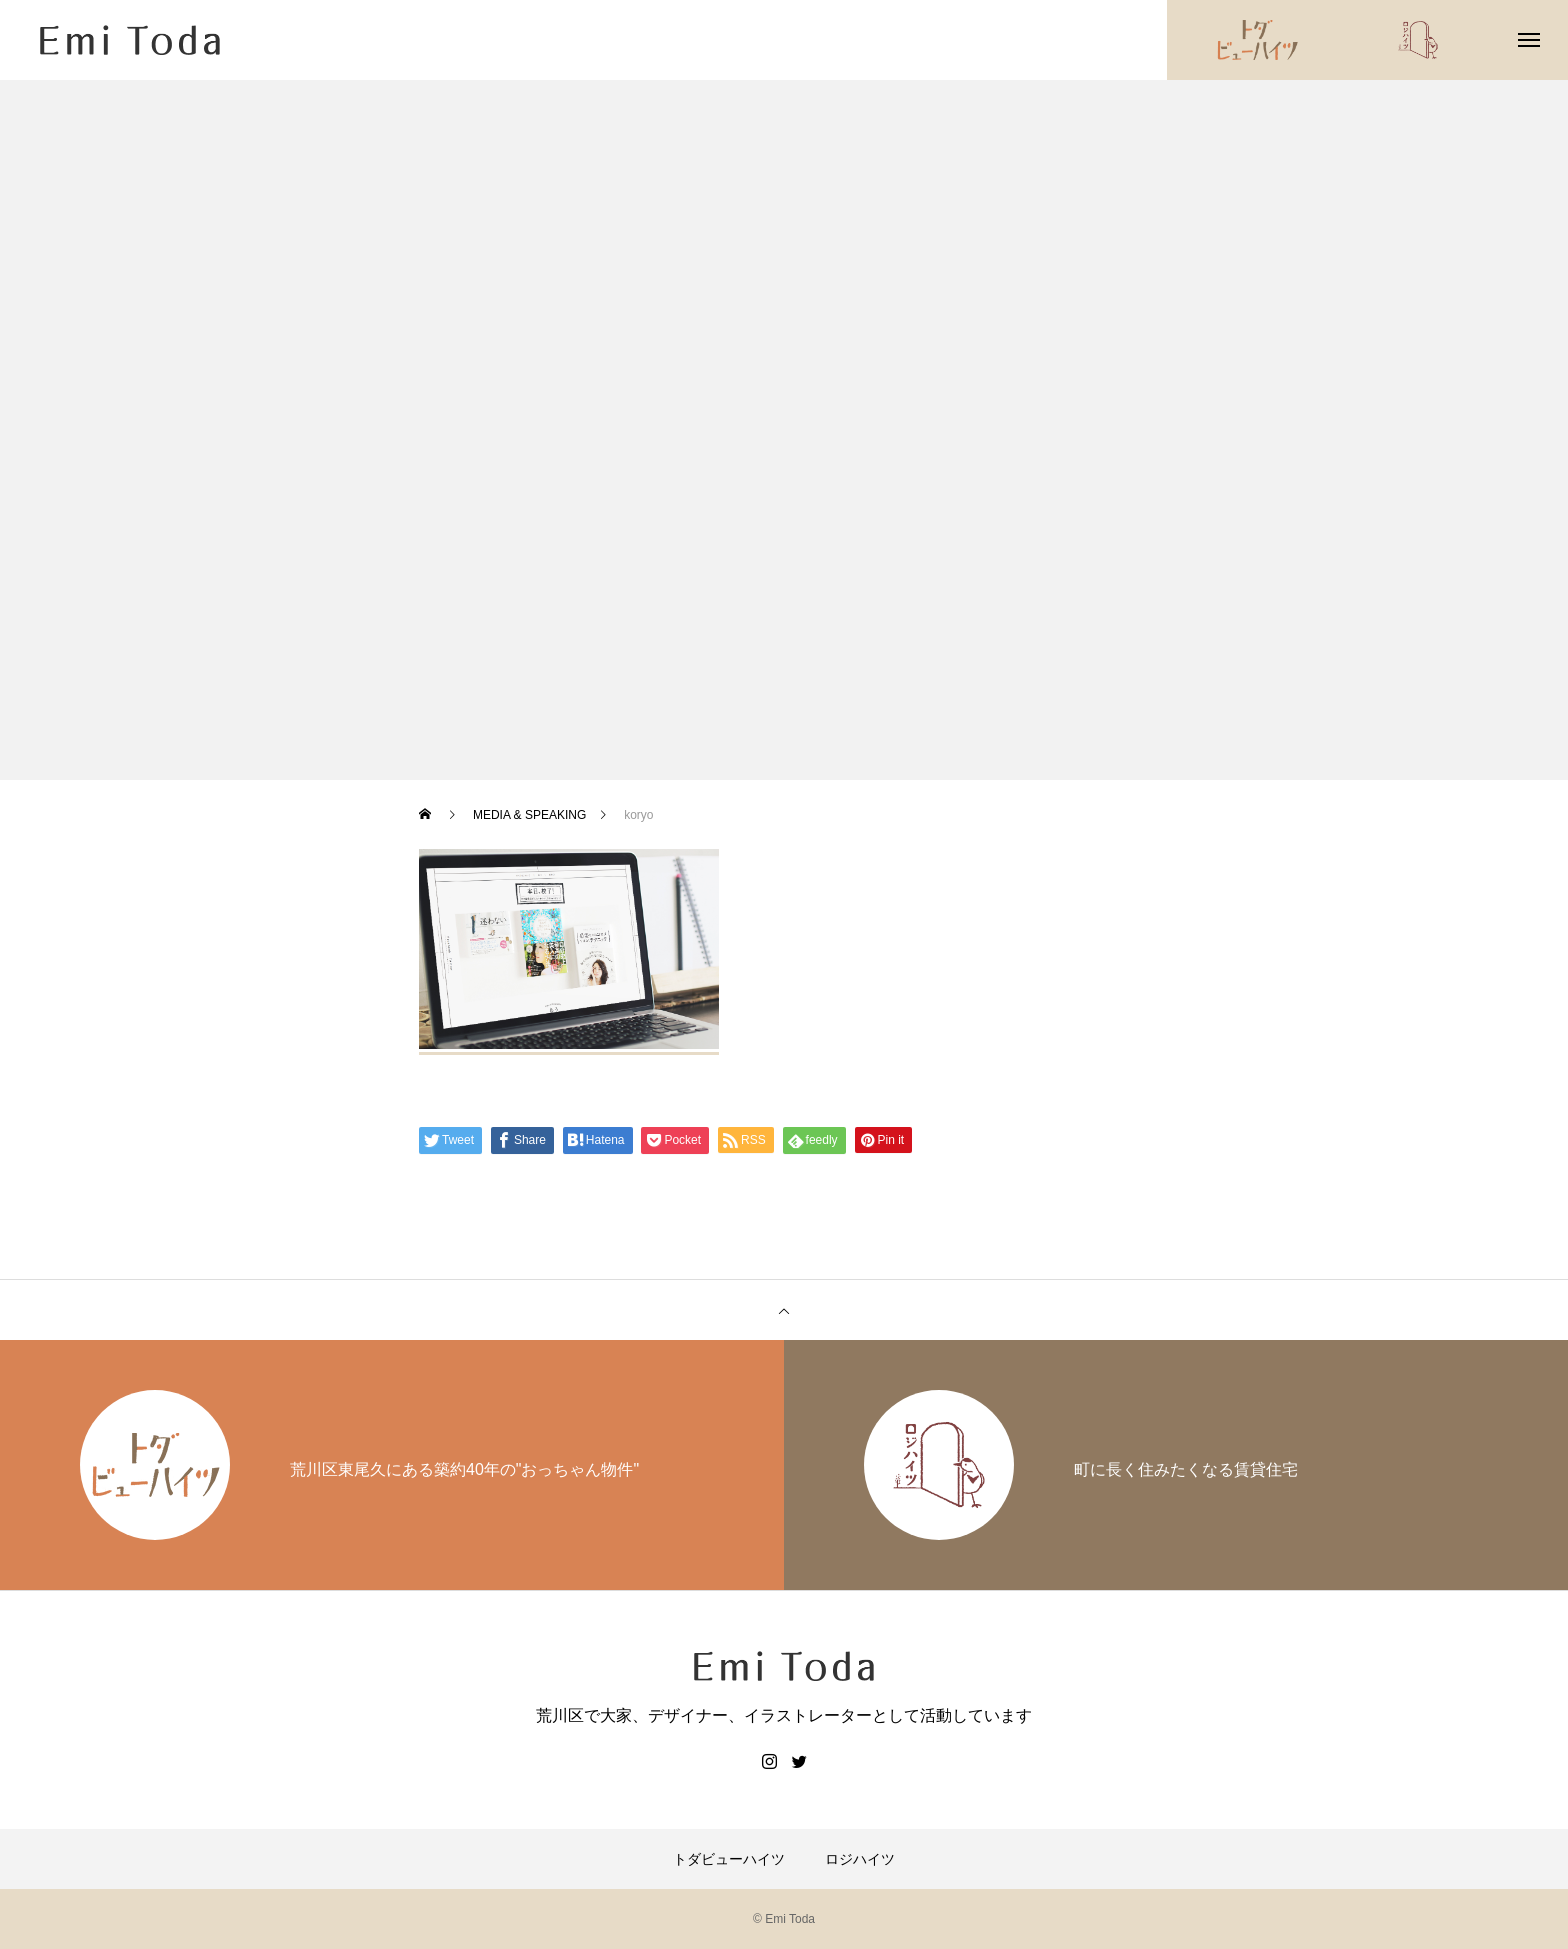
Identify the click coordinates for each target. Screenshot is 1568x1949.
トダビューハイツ (729, 1859)
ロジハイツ (860, 1859)
